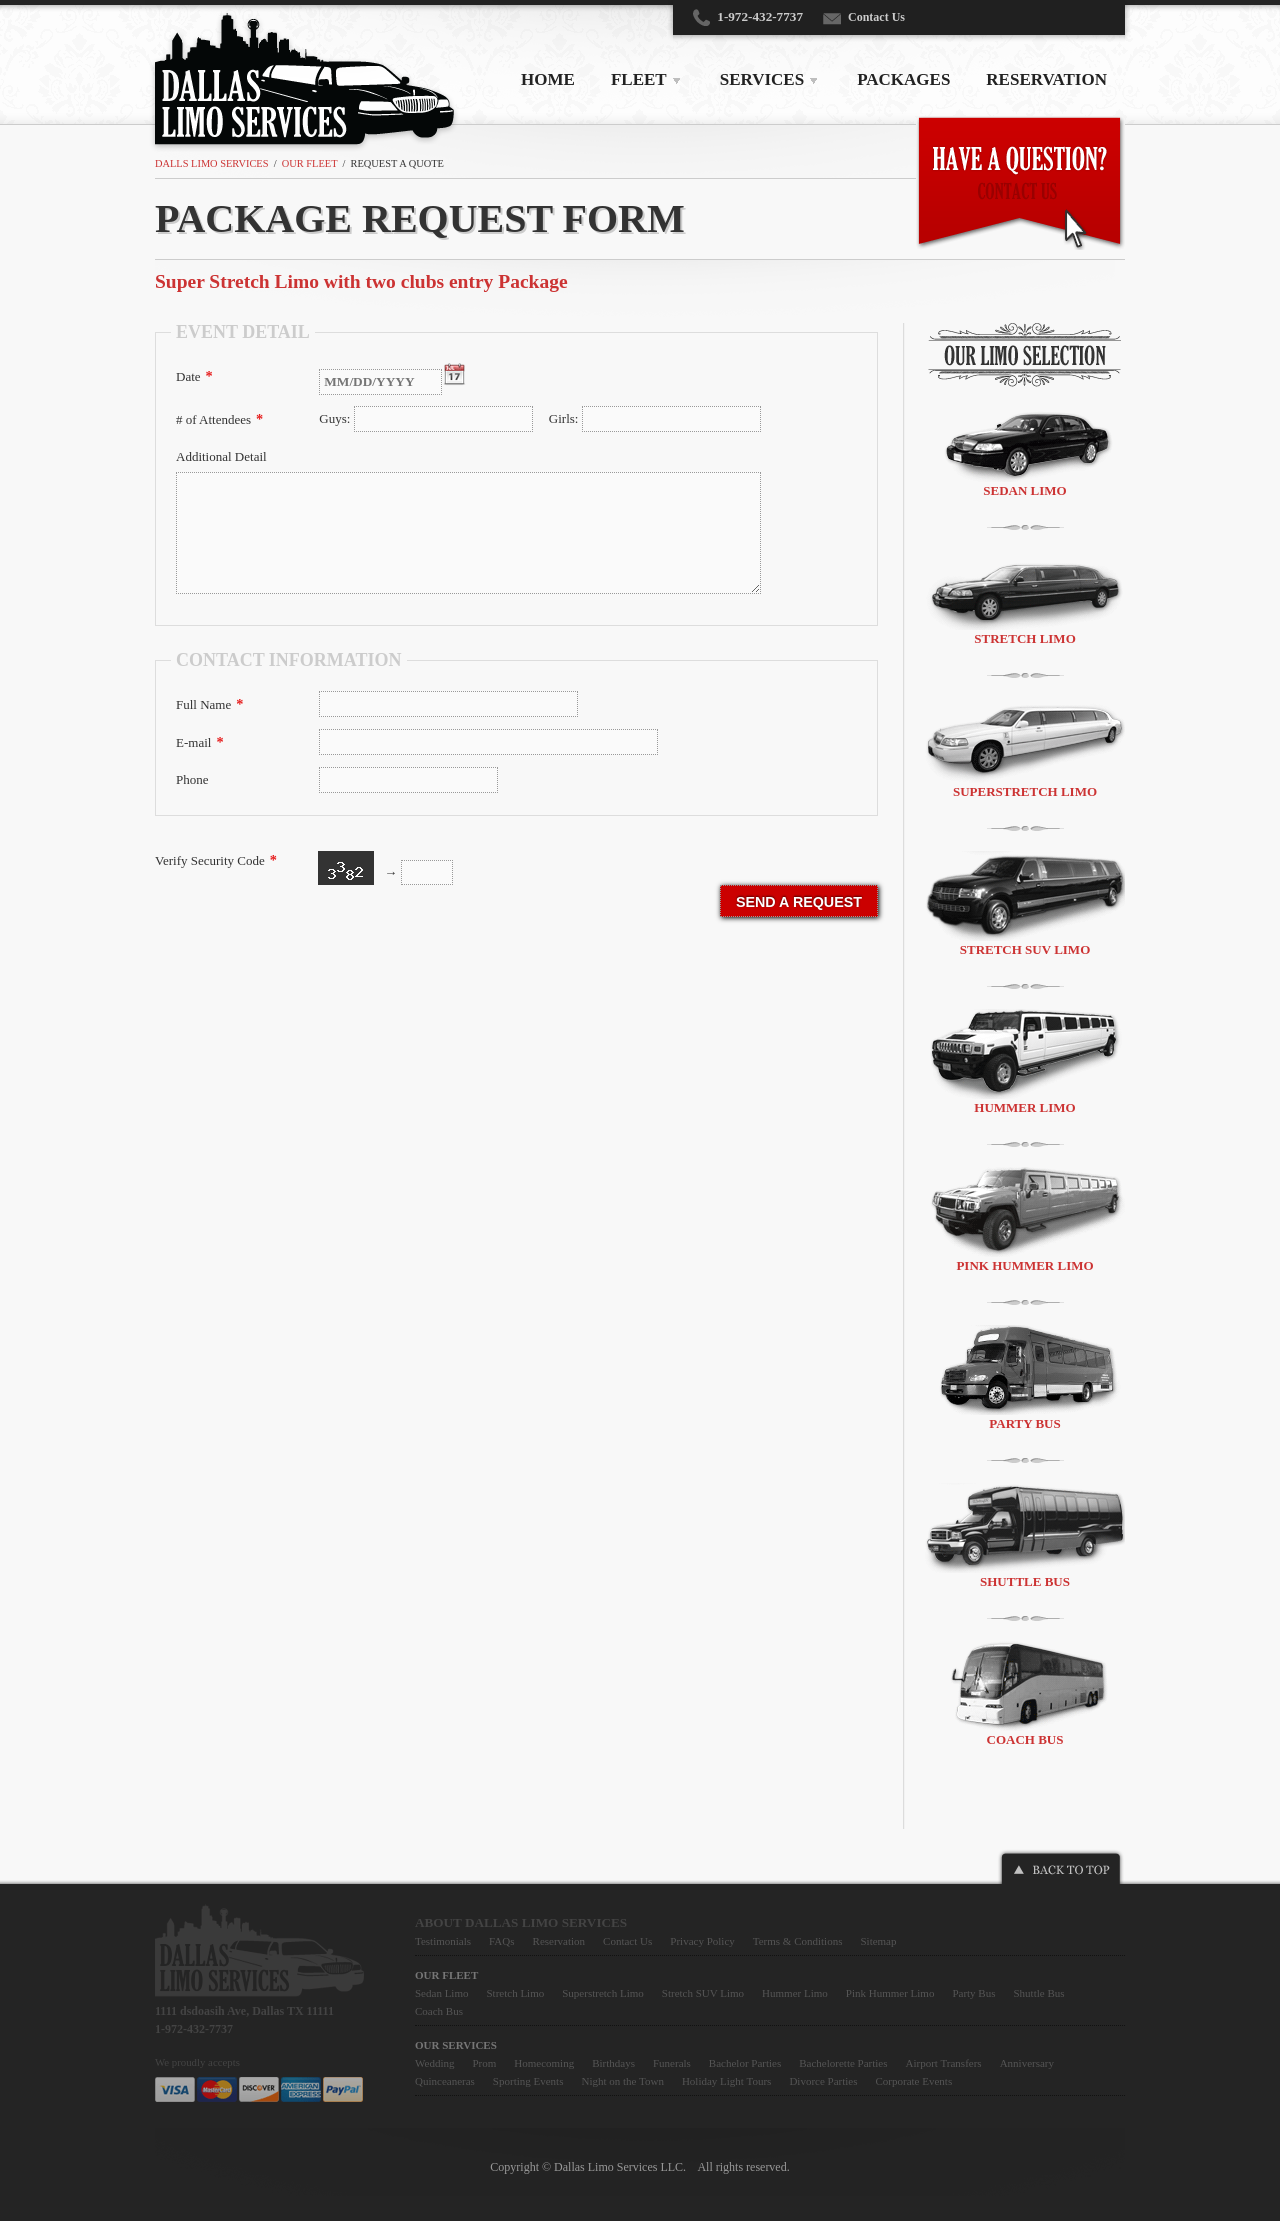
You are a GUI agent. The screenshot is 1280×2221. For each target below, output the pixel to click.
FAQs (501, 1941)
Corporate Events (914, 2081)
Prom (484, 2063)
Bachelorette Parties (843, 2063)
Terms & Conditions (798, 1941)
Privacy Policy (702, 1941)
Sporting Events (528, 2081)
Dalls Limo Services (211, 163)
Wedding (434, 2063)
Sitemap (878, 1941)
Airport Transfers (944, 2063)
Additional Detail (221, 456)
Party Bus (1025, 1378)
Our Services (456, 2045)
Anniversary (1027, 2063)
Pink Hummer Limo (1025, 1220)
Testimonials (443, 1941)
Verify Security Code (216, 860)
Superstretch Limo (1025, 748)
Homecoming (544, 2063)
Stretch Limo (1025, 598)
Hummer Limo (1025, 1062)
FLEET (639, 79)
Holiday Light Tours (726, 2081)
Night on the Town (622, 2081)
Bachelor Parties (745, 2063)
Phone (192, 779)
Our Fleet (310, 163)
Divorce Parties (823, 2081)
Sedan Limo (1025, 450)
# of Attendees (219, 419)
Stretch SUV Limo (1025, 904)
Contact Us (876, 17)
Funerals (672, 2063)
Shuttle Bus (1025, 1536)
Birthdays (613, 2063)
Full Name (209, 704)
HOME (548, 79)
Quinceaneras (445, 2081)
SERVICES (762, 79)
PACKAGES (903, 79)
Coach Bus (1025, 1694)
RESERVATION (1046, 79)
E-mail (200, 742)
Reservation (559, 1941)
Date (194, 376)
